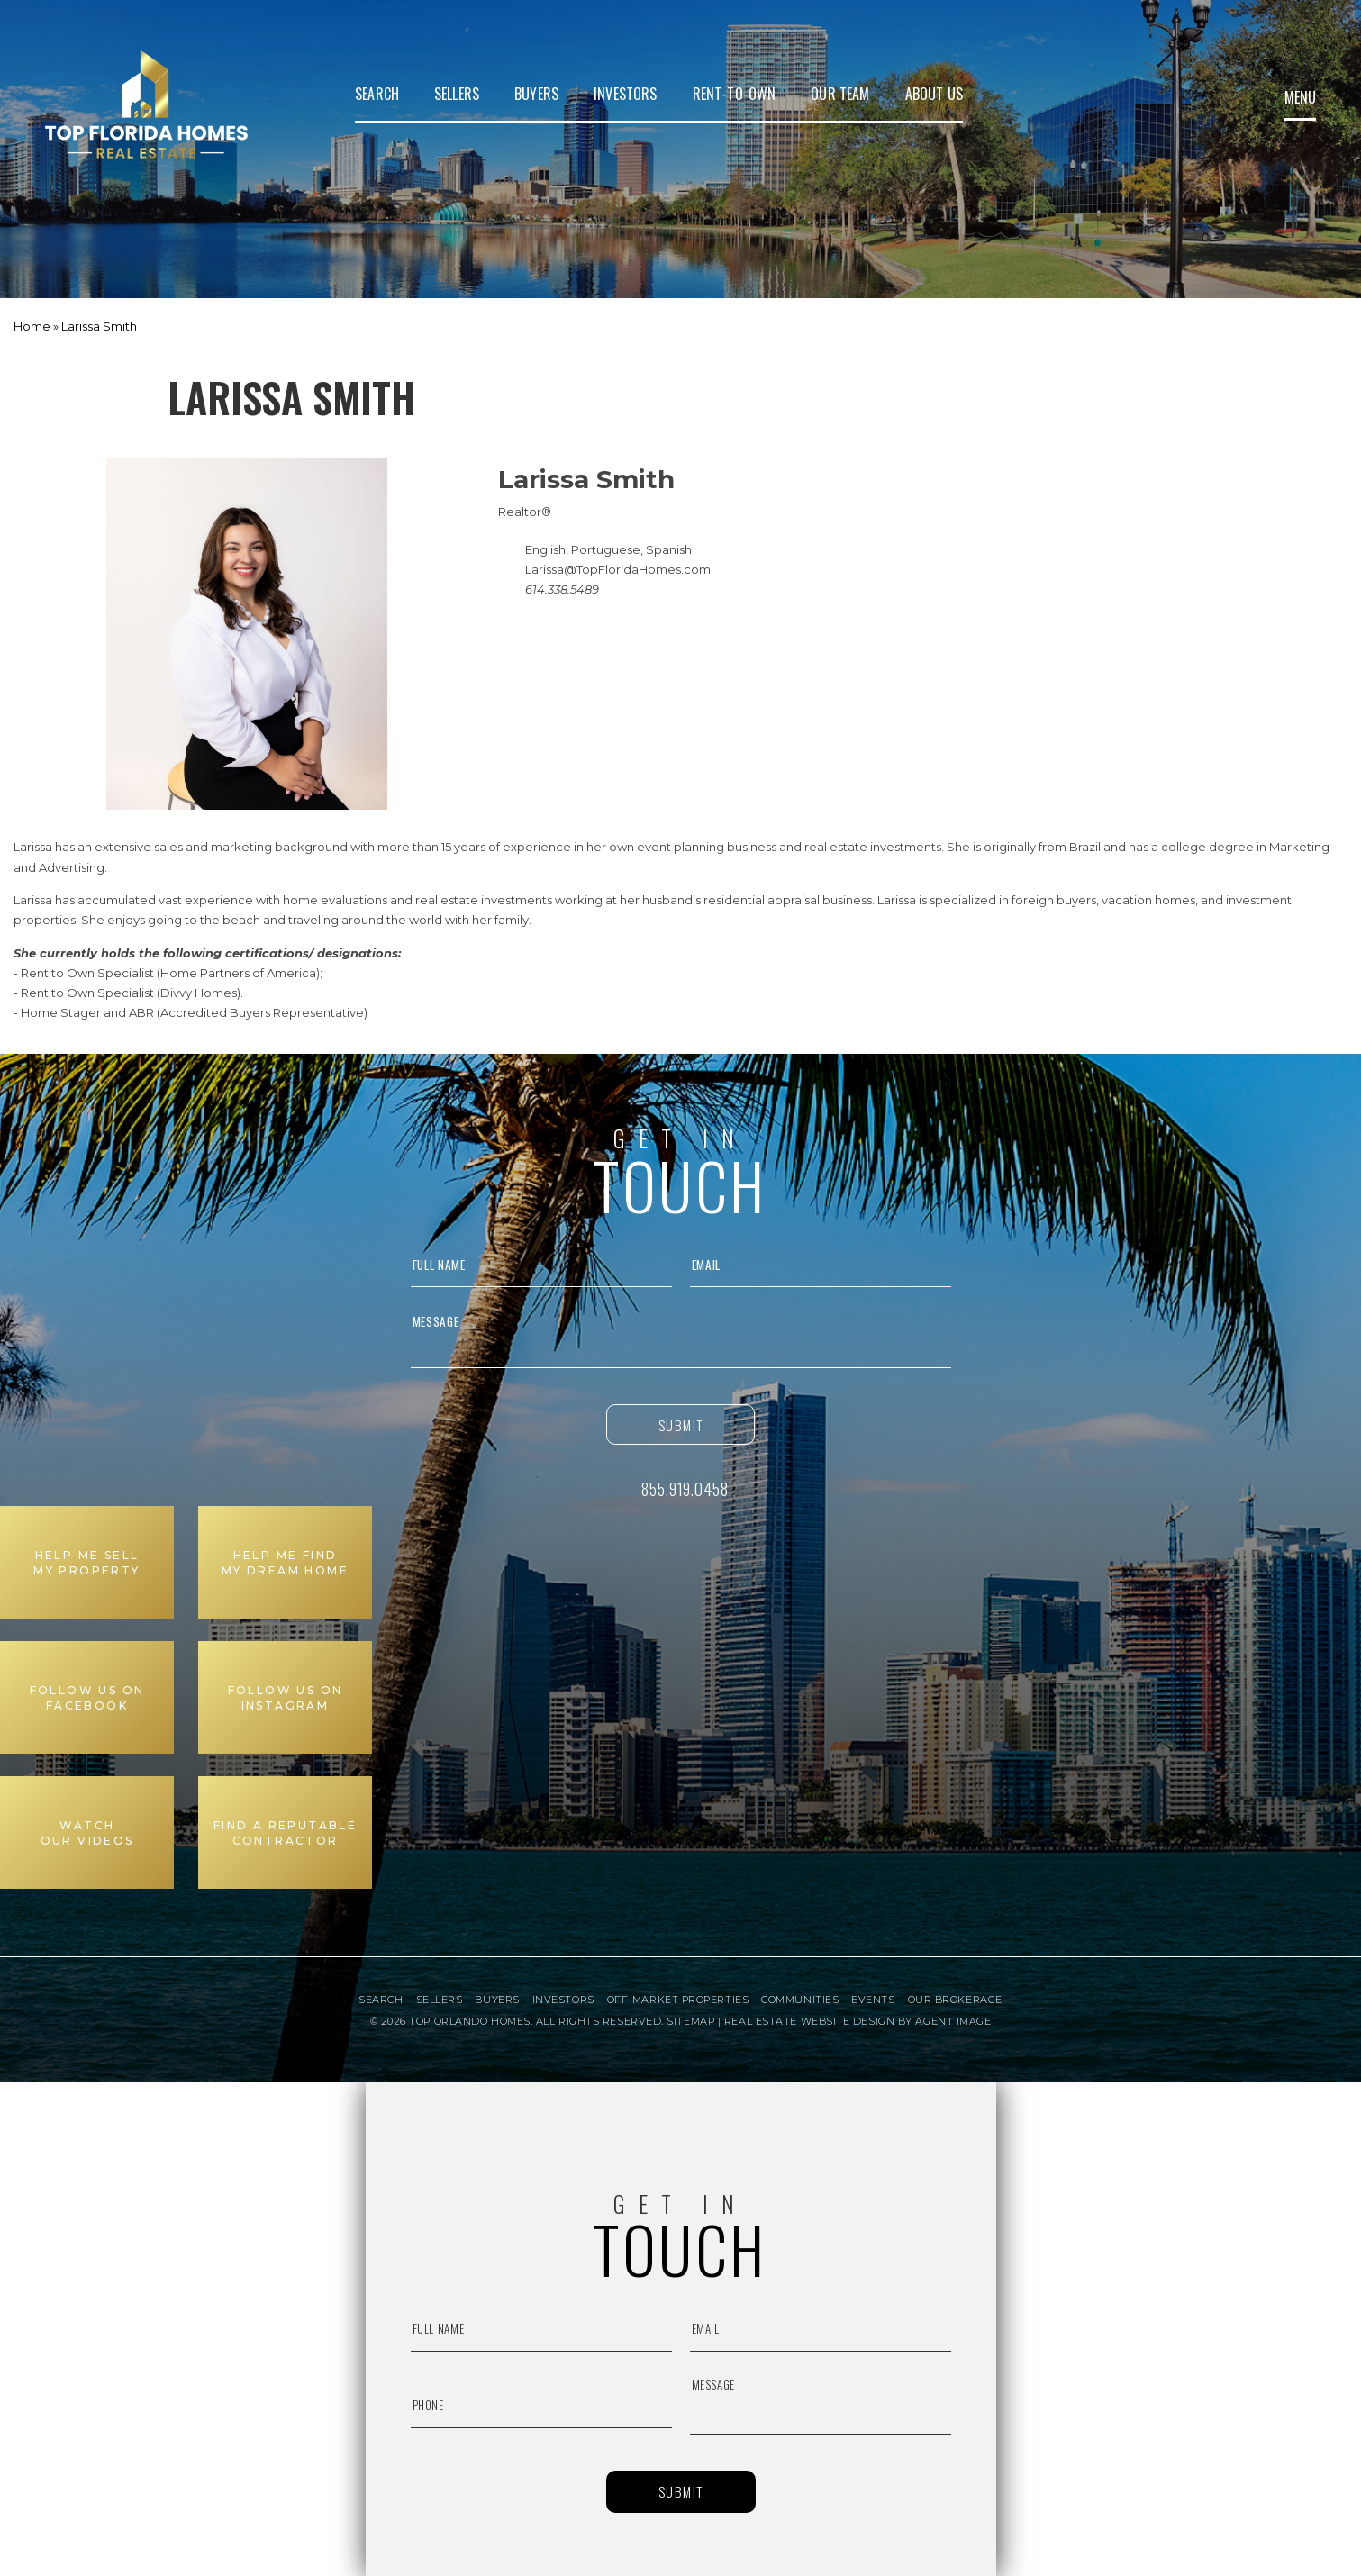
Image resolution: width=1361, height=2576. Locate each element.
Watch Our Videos (87, 1833)
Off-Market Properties (678, 2000)
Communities (800, 2000)
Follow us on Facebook (87, 1697)
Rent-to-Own (734, 93)
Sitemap (690, 2021)
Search (377, 93)
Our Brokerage (955, 2000)
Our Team (840, 93)
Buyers (536, 93)
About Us (934, 93)
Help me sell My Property (86, 1562)
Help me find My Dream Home (285, 1562)
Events (872, 2000)
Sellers (456, 93)
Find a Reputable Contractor (285, 1833)
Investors (625, 93)
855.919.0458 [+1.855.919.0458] (684, 1489)
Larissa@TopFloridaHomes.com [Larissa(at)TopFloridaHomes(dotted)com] (618, 569)
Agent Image (953, 2021)
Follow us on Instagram (285, 1697)
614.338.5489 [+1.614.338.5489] (562, 589)
